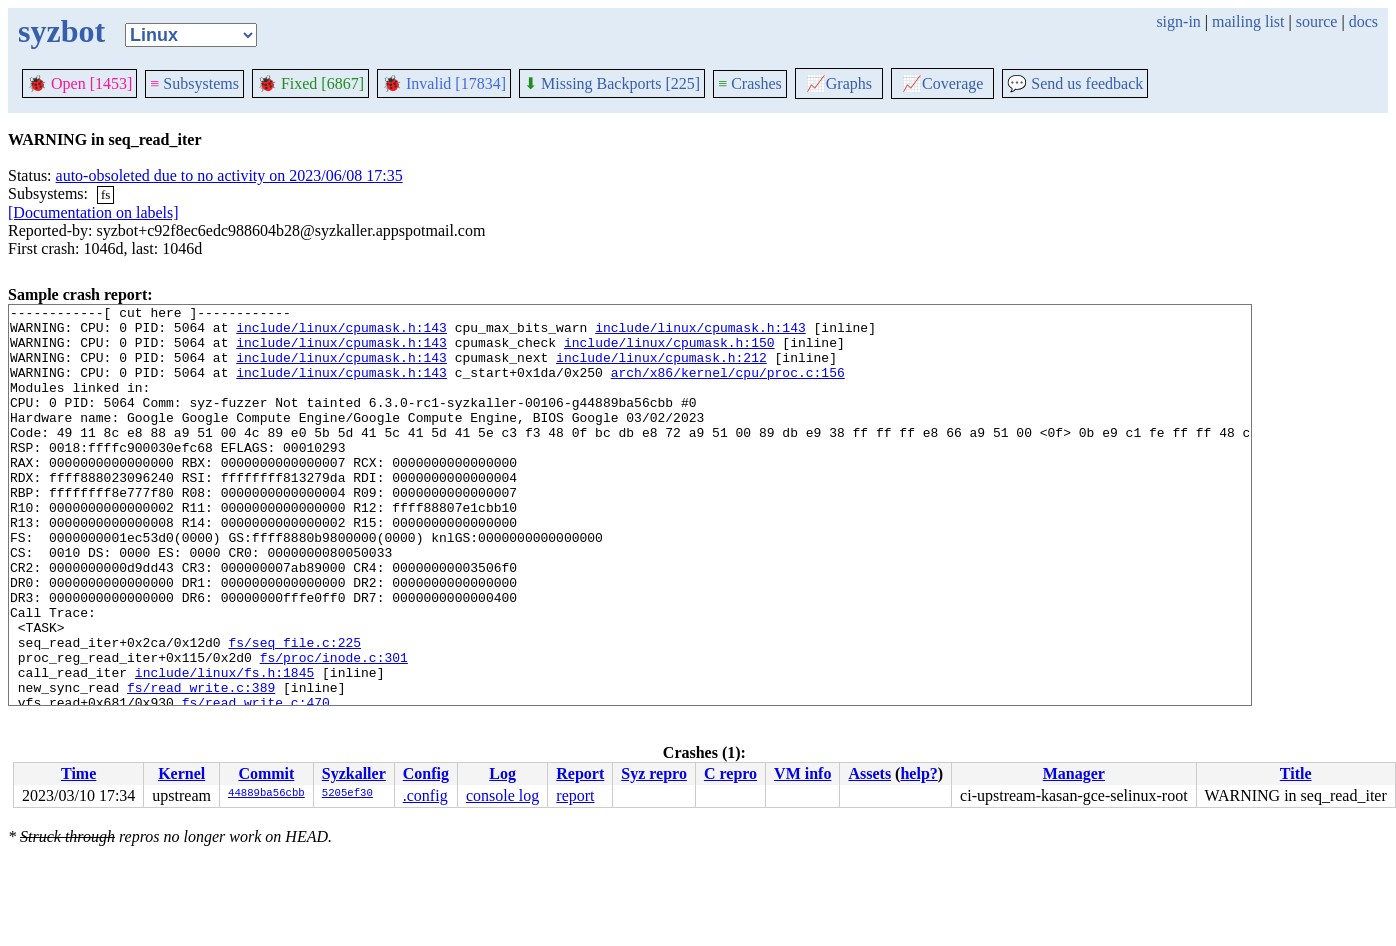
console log (502, 795)
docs (1363, 21)
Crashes (750, 83)
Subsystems (194, 83)
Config (426, 773)
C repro (730, 773)
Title (1296, 773)
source (1317, 21)
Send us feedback (1075, 83)
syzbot (61, 31)
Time (78, 773)
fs (105, 194)
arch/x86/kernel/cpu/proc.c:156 (728, 387)
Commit (266, 773)
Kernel (181, 773)
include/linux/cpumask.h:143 (341, 333)
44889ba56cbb (266, 794)
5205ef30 (347, 794)
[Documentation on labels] (93, 212)
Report (580, 773)
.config (425, 795)
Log (502, 773)
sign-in (1178, 21)
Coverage (942, 83)
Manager (1074, 773)
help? (918, 773)
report (575, 795)
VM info (802, 773)
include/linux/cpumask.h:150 (669, 351)
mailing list (1248, 21)
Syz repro (654, 773)
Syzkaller (354, 773)
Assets (869, 773)
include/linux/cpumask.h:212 (661, 369)
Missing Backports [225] (612, 83)
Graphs (839, 83)
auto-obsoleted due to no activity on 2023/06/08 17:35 (229, 175)
